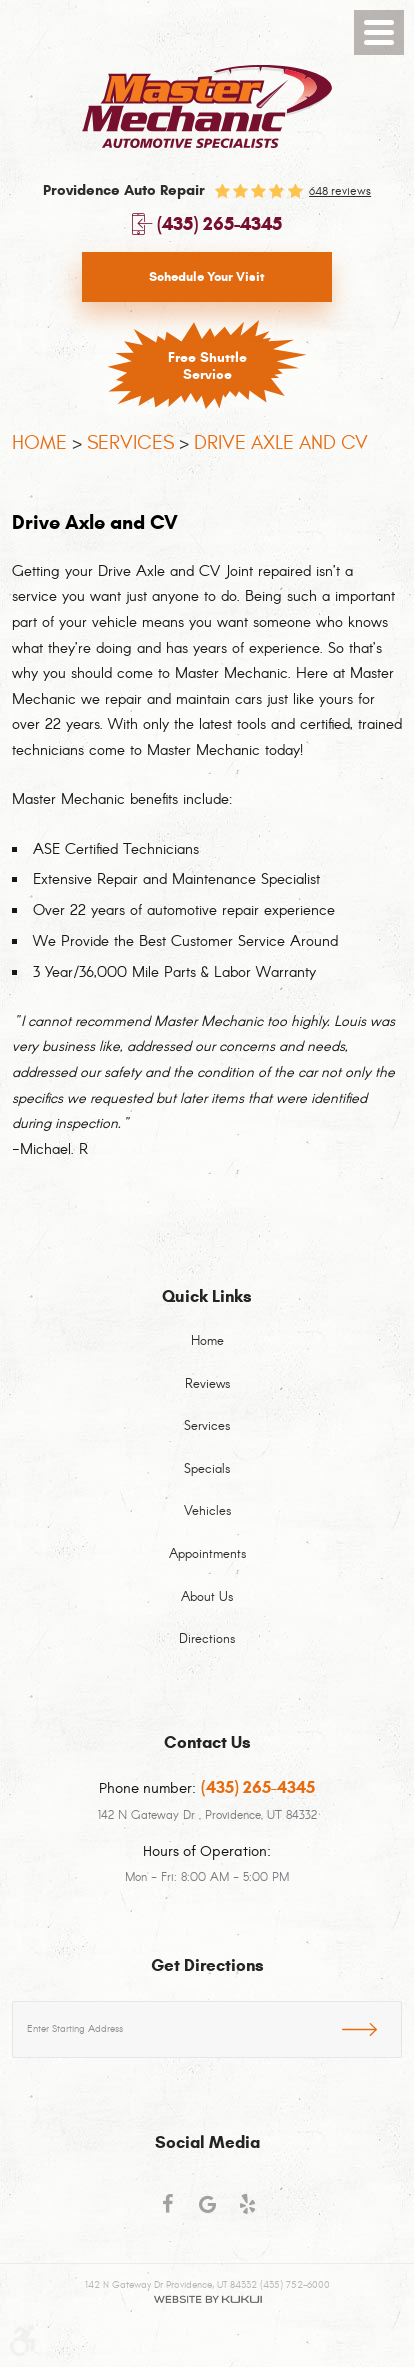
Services (130, 442)
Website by (207, 2299)
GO (372, 2026)
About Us (207, 1598)
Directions (207, 1640)
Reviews (207, 1385)
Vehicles (207, 1512)
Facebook (167, 2213)
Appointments (207, 1555)
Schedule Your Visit (207, 277)
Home (39, 442)
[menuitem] (207, 1353)
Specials (207, 1470)
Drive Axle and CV (281, 442)
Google (207, 2213)
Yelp (247, 2213)
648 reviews (340, 191)
